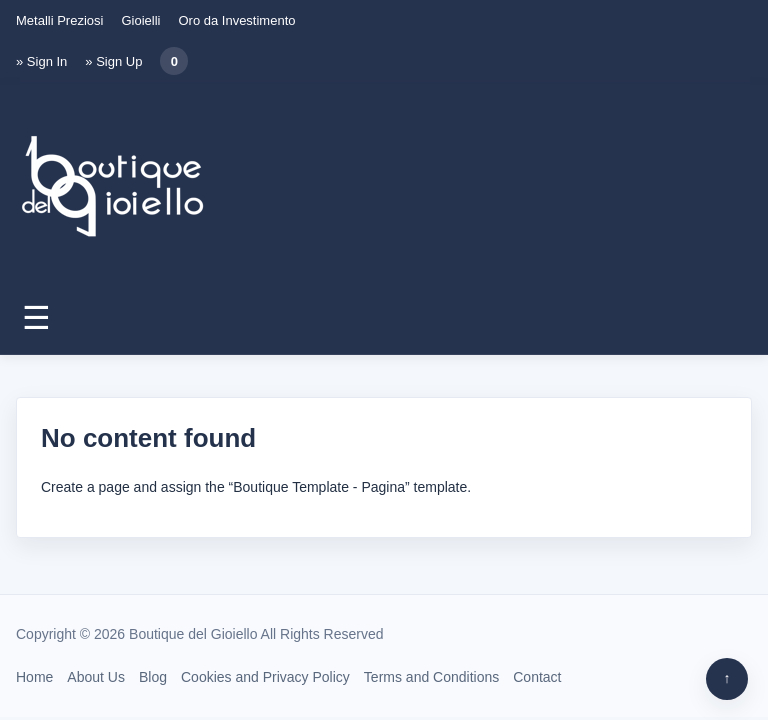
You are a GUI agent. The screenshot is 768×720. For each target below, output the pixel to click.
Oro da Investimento (236, 20)
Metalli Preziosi (59, 20)
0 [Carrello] (174, 61)
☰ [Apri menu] (36, 318)
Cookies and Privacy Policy (265, 677)
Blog (153, 677)
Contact (537, 677)
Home (34, 677)
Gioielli (140, 20)
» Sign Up (113, 61)
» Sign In (41, 61)
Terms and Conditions (431, 677)
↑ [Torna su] (727, 678)
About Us (96, 677)
